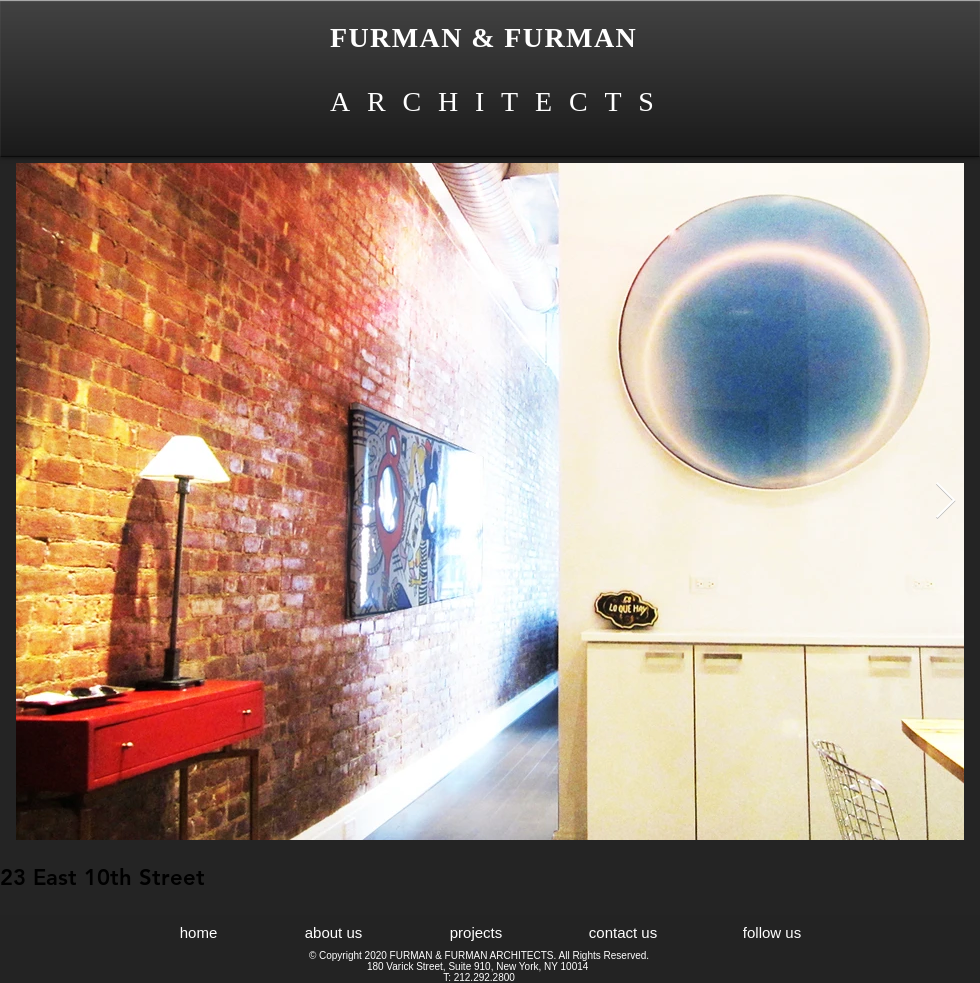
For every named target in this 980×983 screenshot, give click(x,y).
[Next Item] (945, 501)
